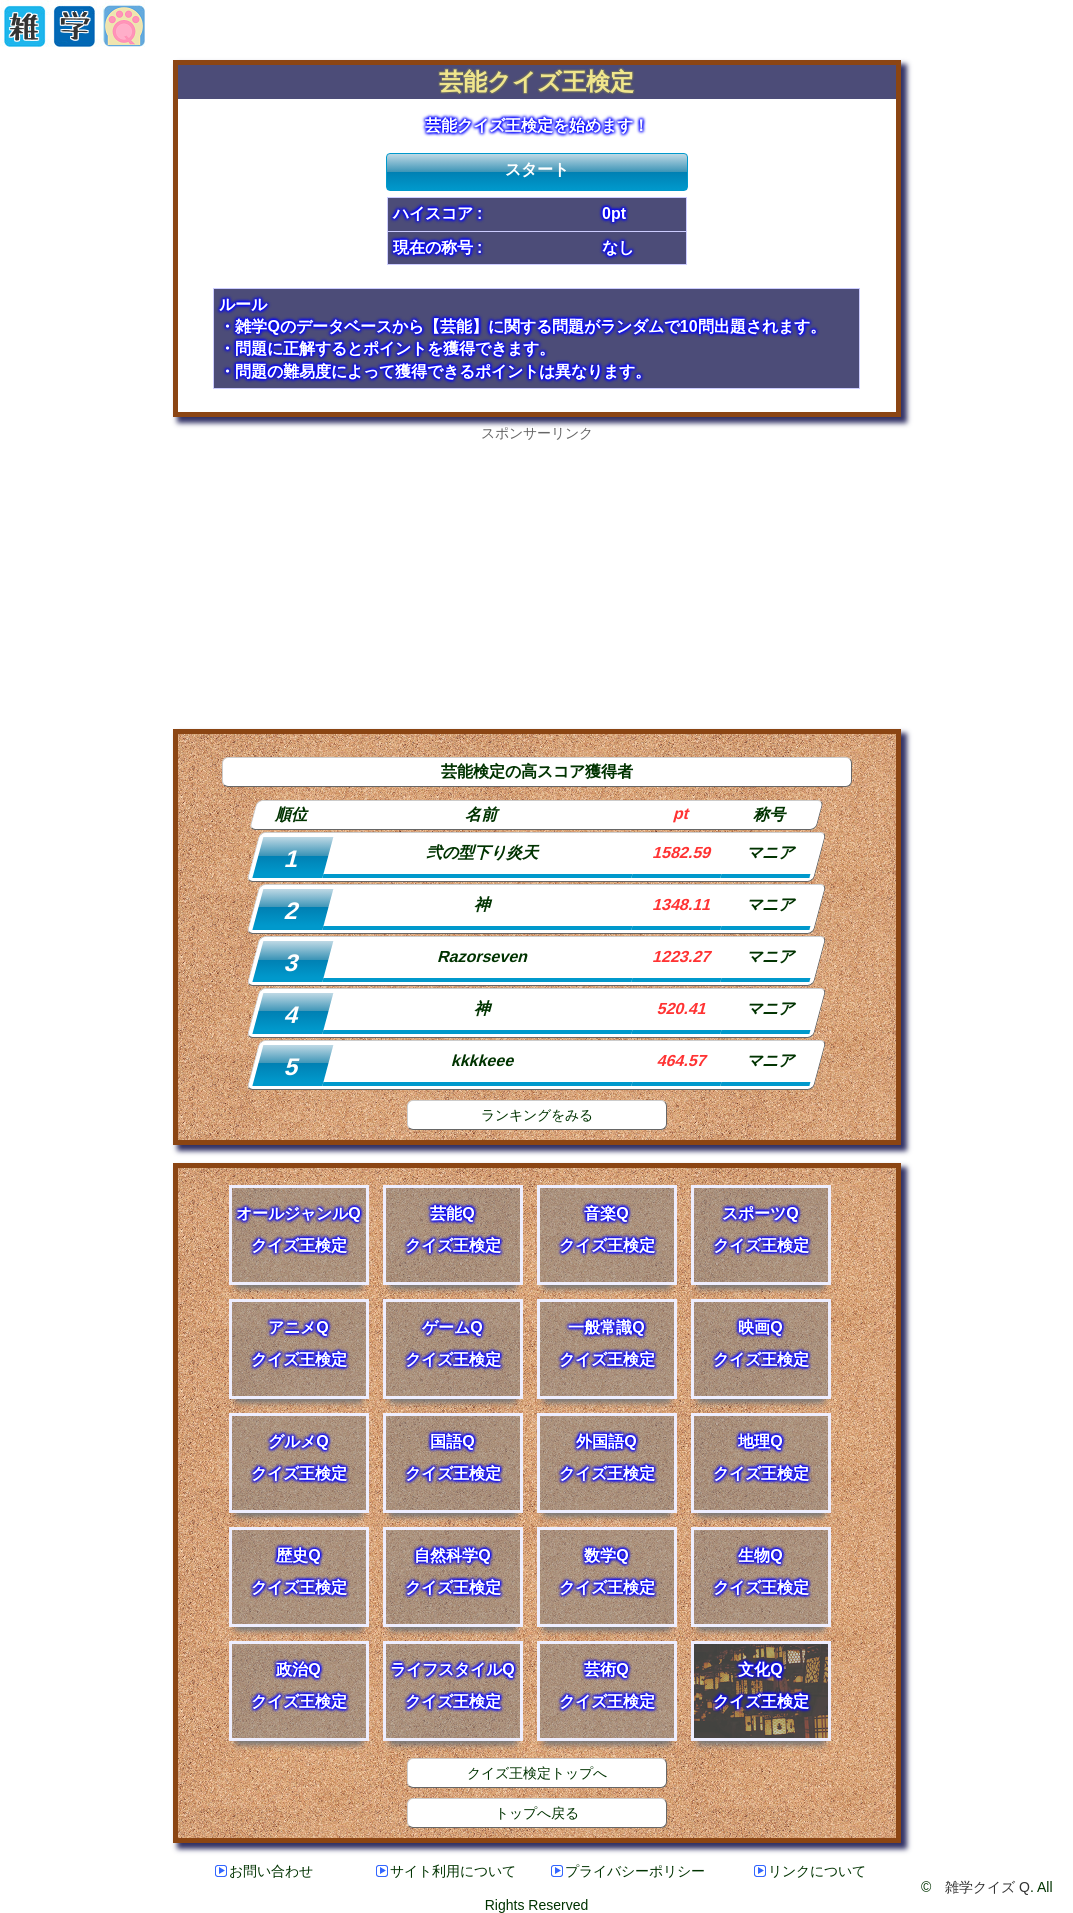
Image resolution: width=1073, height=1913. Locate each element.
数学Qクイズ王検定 (607, 1571)
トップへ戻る (537, 1813)
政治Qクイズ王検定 (299, 1685)
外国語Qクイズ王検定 (607, 1457)
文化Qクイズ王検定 (761, 1685)
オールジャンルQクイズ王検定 (298, 1229)
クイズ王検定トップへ (537, 1773)
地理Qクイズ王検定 (761, 1457)
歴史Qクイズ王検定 (299, 1571)
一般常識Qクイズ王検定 (607, 1343)
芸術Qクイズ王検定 (607, 1685)
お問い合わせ (264, 1871)
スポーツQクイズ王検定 (761, 1229)
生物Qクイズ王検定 (761, 1571)
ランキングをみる (537, 1115)
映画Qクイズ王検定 (761, 1343)
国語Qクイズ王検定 (453, 1457)
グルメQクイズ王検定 (299, 1457)
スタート (537, 169)
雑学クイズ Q (987, 1887)
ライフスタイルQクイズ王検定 (452, 1685)
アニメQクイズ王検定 (299, 1343)
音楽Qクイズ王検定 (607, 1229)
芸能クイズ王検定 (536, 81)
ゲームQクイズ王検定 (453, 1343)
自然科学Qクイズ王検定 (453, 1571)
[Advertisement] (537, 583)
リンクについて (810, 1871)
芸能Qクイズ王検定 (453, 1229)
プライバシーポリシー (628, 1871)
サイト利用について (446, 1871)
